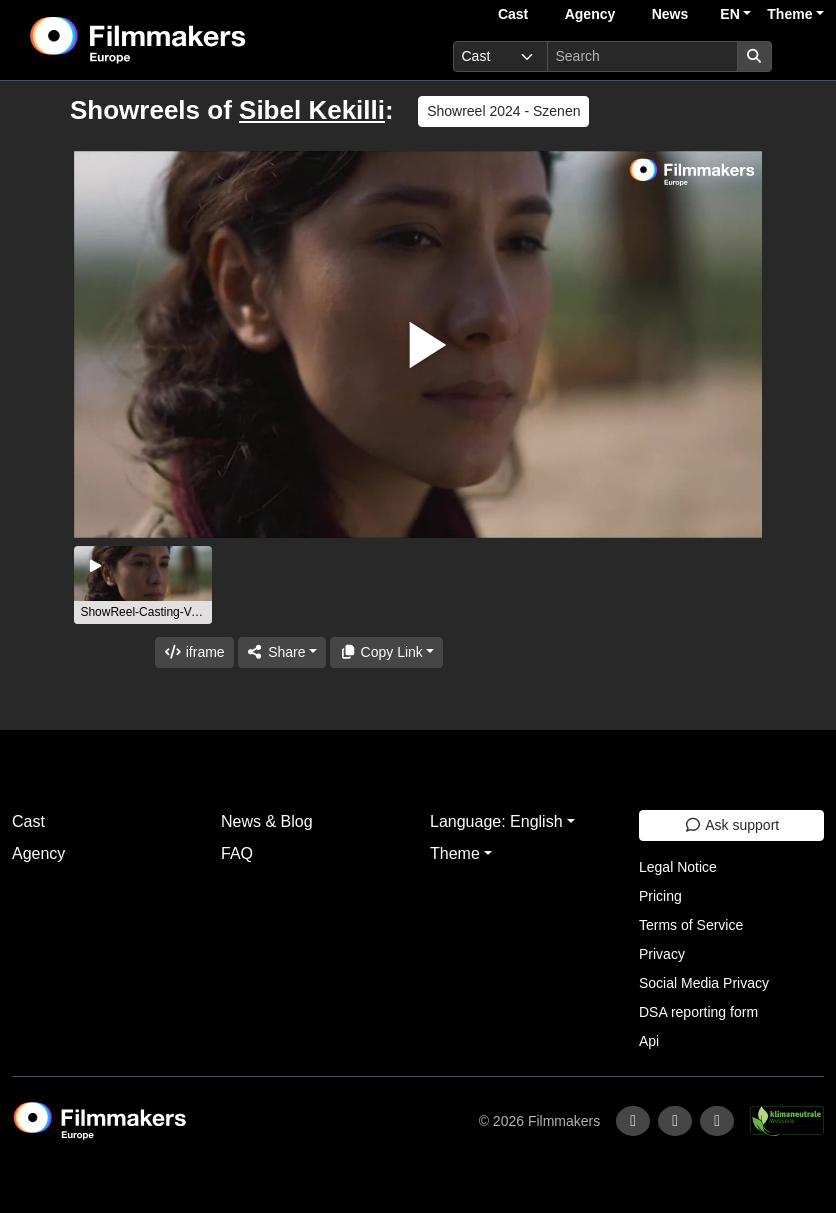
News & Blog (267, 821)
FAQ (237, 853)
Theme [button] (789, 14)
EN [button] (729, 14)
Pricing (660, 896)
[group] (143, 585)
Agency (590, 14)
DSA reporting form (698, 1012)
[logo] (187, 40)
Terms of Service (691, 925)
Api (649, 1041)
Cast (513, 14)
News (670, 14)
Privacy (662, 954)
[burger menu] (802, 56)
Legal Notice (678, 867)
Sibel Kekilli (312, 110)
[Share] (282, 652)
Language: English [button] (496, 821)
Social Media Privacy (704, 983)
